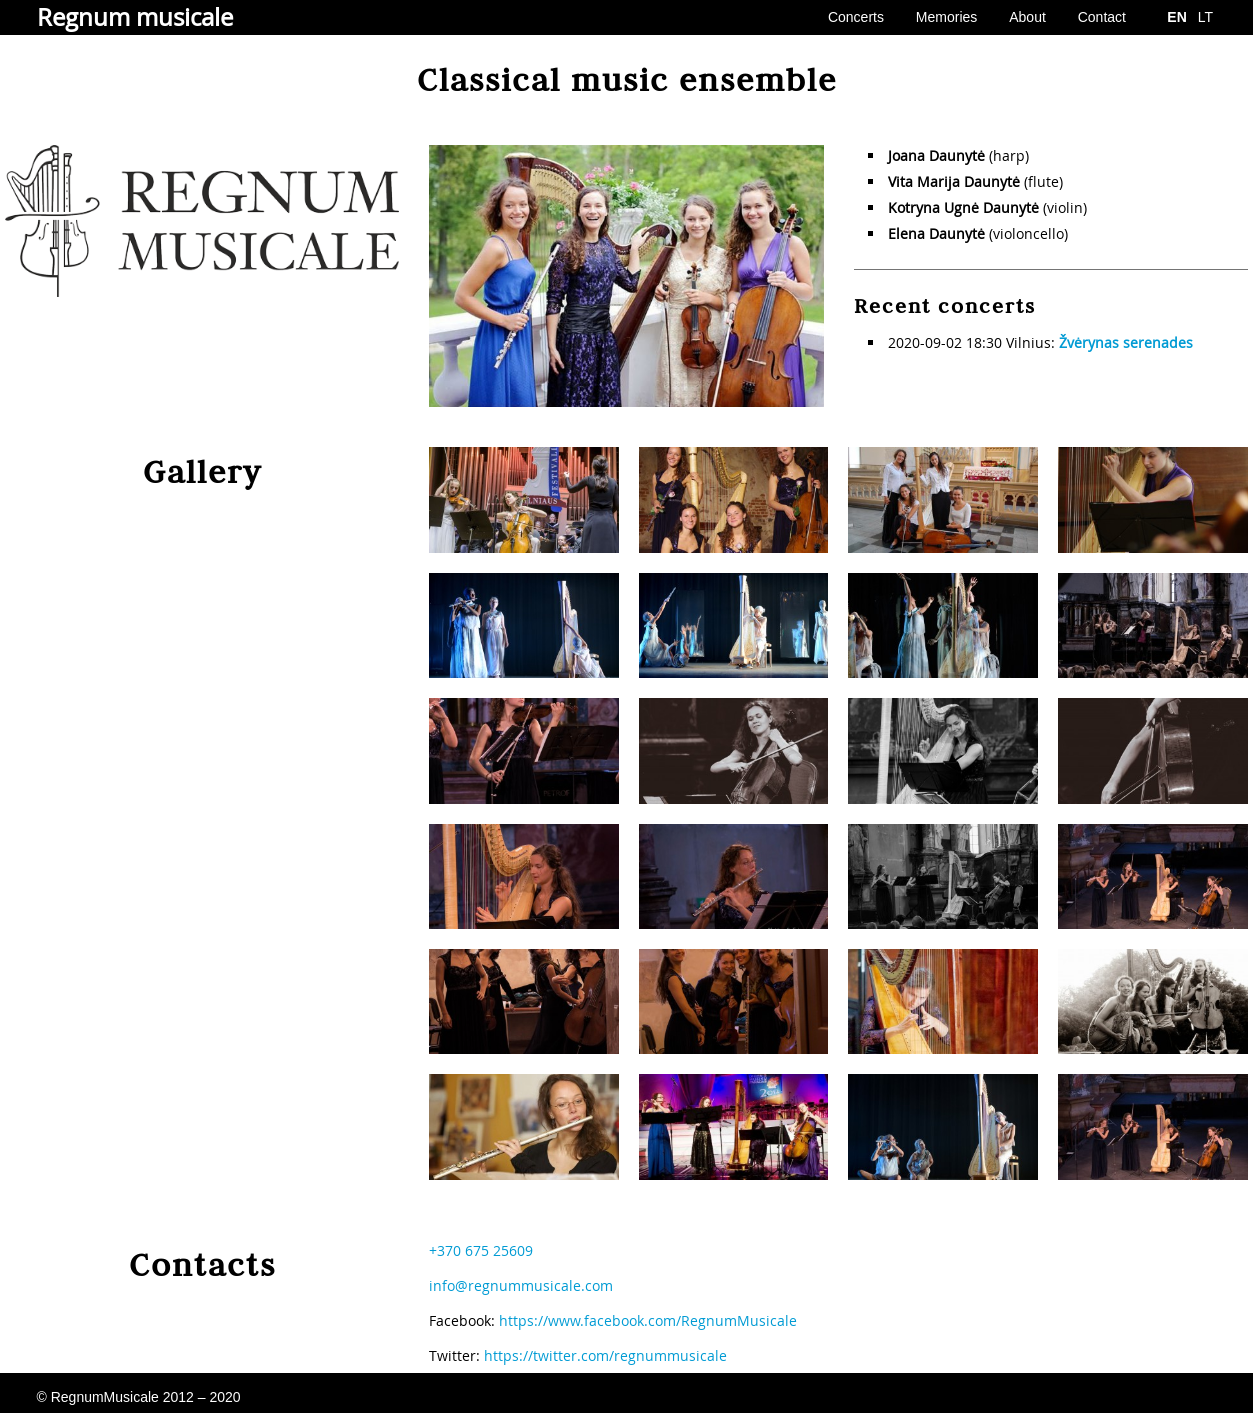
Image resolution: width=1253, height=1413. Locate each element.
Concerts (856, 17)
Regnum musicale (135, 17)
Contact (1102, 17)
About (1027, 17)
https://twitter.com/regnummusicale (605, 1355)
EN (1176, 17)
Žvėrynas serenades (1126, 342)
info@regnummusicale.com (521, 1285)
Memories (946, 17)
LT (1205, 17)
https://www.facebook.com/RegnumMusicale (648, 1320)
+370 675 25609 (481, 1250)
